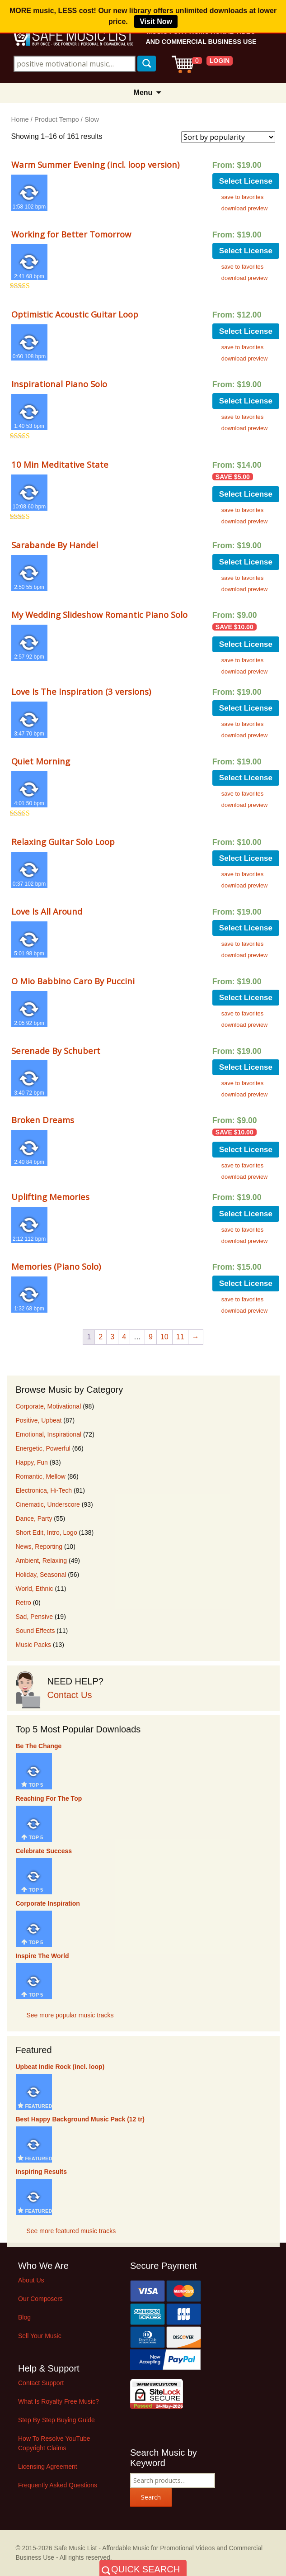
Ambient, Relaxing (41, 1560)
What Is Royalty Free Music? (58, 2401)
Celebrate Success (44, 1851)
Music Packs (34, 1644)
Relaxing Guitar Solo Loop (63, 841)
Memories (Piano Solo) (56, 1266)
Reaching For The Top (49, 1798)
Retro (23, 1602)
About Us (31, 2280)
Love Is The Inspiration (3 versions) (81, 691)
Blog (24, 2317)
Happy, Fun (32, 1462)
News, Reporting (39, 1546)
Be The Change (39, 1746)
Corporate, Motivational (48, 1406)
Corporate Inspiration (48, 1903)
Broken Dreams (42, 1119)
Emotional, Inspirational (49, 1434)
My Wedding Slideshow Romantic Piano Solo (99, 614)
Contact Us (69, 1695)
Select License (245, 181)
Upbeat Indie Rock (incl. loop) (60, 2066)
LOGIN (220, 60)
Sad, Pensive (34, 1616)
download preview (244, 208)
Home (20, 119)
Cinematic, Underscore (48, 1504)
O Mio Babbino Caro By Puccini (73, 981)
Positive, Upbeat (39, 1420)
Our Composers (40, 2298)
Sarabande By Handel (54, 544)
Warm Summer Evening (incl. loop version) (95, 164)
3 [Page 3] (112, 1337)
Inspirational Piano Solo (59, 383)
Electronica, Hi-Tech (44, 1490)
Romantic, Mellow (41, 1476)
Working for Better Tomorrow (71, 234)
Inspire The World (42, 1955)
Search (151, 2497)
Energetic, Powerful (43, 1448)
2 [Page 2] (100, 1337)
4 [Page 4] (124, 1337)
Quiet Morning (40, 761)
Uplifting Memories (50, 1196)
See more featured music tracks (71, 2230)
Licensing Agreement (47, 2466)
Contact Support (41, 2382)
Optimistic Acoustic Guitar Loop (74, 314)
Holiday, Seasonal (41, 1574)
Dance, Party (34, 1518)
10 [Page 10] (164, 1337)
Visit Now (156, 21)
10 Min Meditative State (59, 464)
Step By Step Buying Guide (56, 2420)
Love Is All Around (46, 911)
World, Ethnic (34, 1588)
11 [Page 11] (180, 1337)
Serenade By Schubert (55, 1050)
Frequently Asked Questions (57, 2485)
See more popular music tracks (70, 2015)
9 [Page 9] (151, 1337)
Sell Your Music (39, 2335)
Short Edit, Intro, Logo (46, 1532)
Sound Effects (35, 1630)
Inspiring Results (41, 2171)
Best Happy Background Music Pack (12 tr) (80, 2119)
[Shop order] (228, 137)
